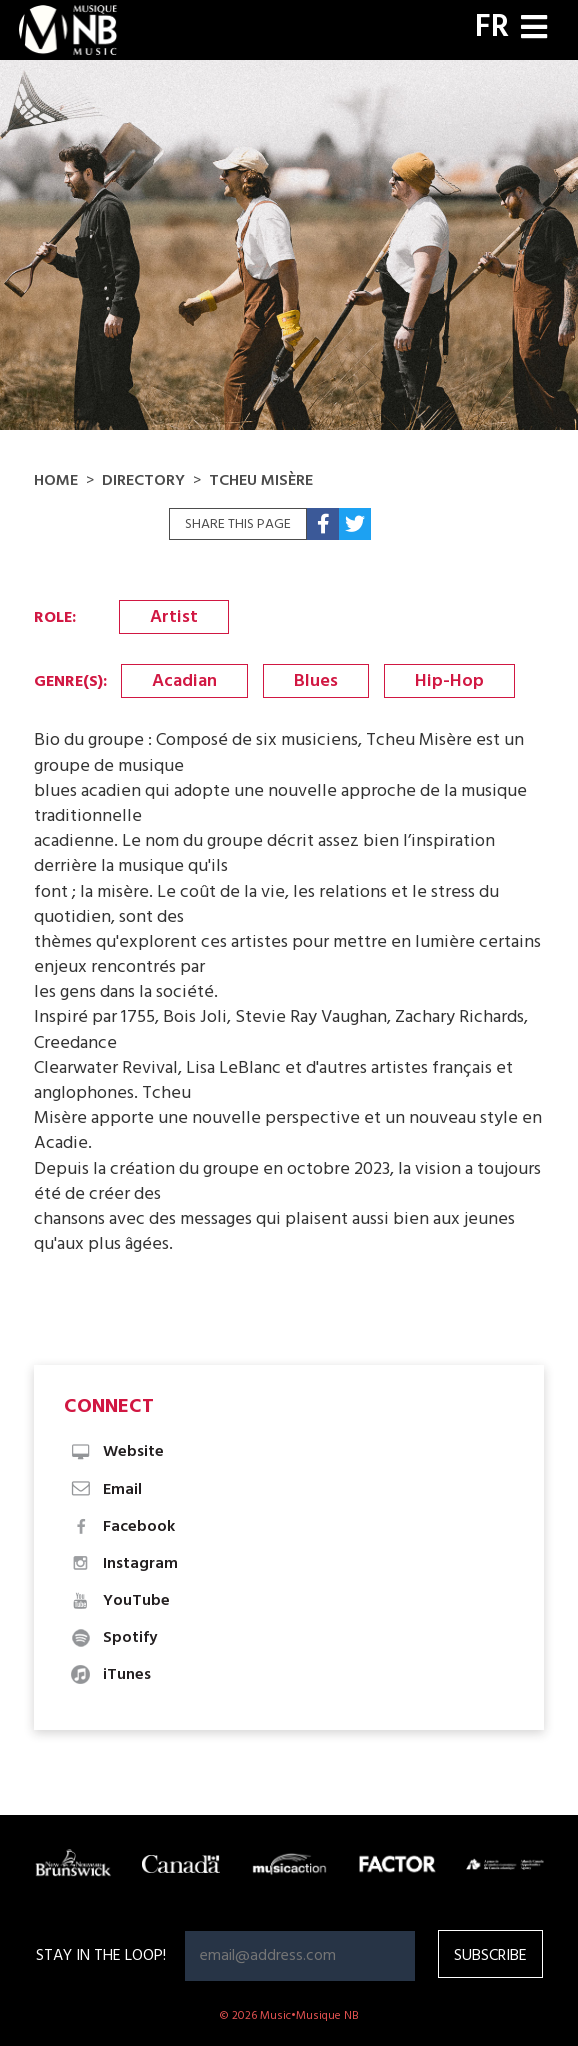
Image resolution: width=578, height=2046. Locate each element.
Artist (174, 617)
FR (492, 28)
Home (56, 481)
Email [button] (105, 1490)
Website (116, 1452)
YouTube (119, 1601)
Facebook (122, 1527)
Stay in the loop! (101, 1956)
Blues (316, 681)
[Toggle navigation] (534, 29)
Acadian (184, 681)
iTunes (110, 1675)
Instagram (123, 1564)
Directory (143, 481)
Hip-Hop (449, 681)
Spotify (113, 1638)
